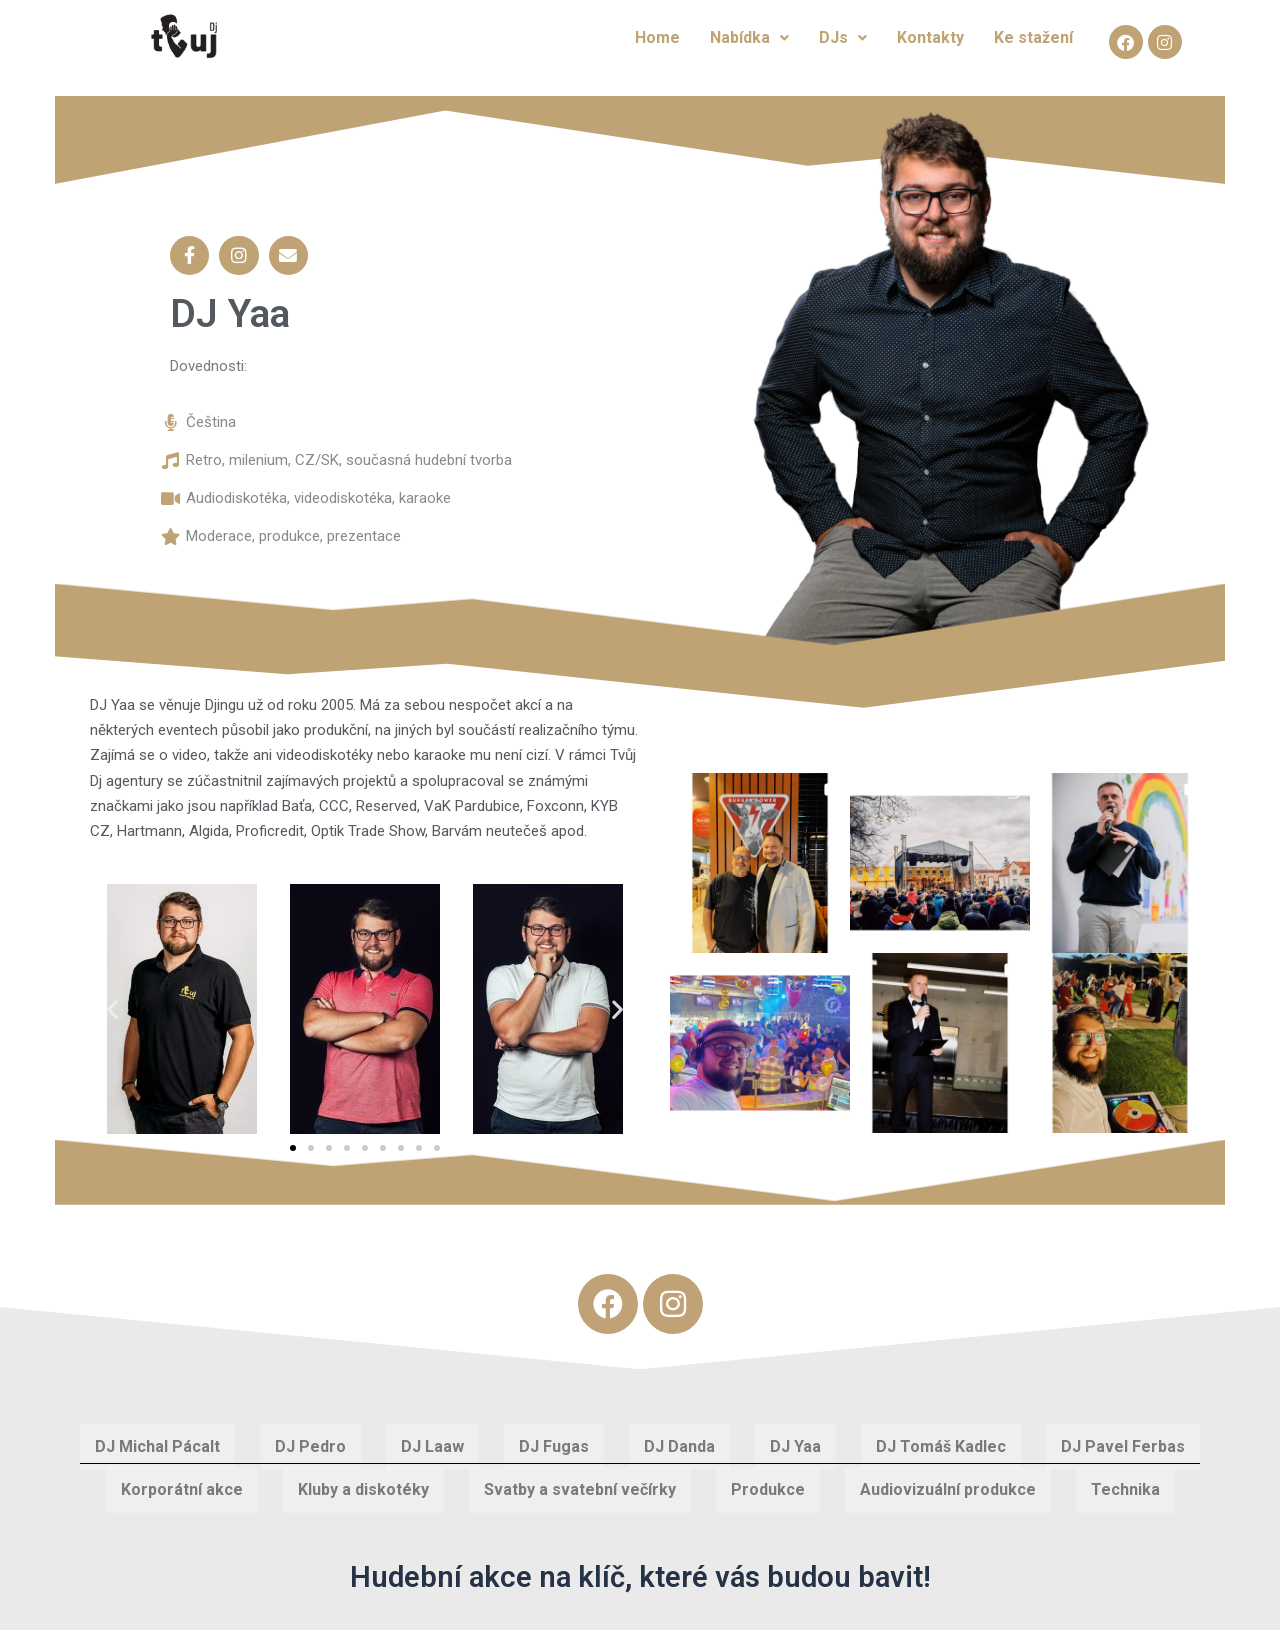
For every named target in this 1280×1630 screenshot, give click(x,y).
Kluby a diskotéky (363, 1476)
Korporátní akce (182, 1476)
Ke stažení (1033, 37)
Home (657, 37)
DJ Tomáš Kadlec (941, 1433)
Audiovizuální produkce (948, 1476)
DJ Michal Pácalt (157, 1433)
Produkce (768, 1476)
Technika (1125, 1476)
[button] (112, 996)
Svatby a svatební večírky (580, 1476)
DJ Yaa (795, 1433)
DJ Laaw (432, 1433)
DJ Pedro (310, 1433)
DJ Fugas (554, 1433)
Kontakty (930, 37)
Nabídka (749, 37)
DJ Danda (679, 1433)
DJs (843, 37)
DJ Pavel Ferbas (1123, 1433)
